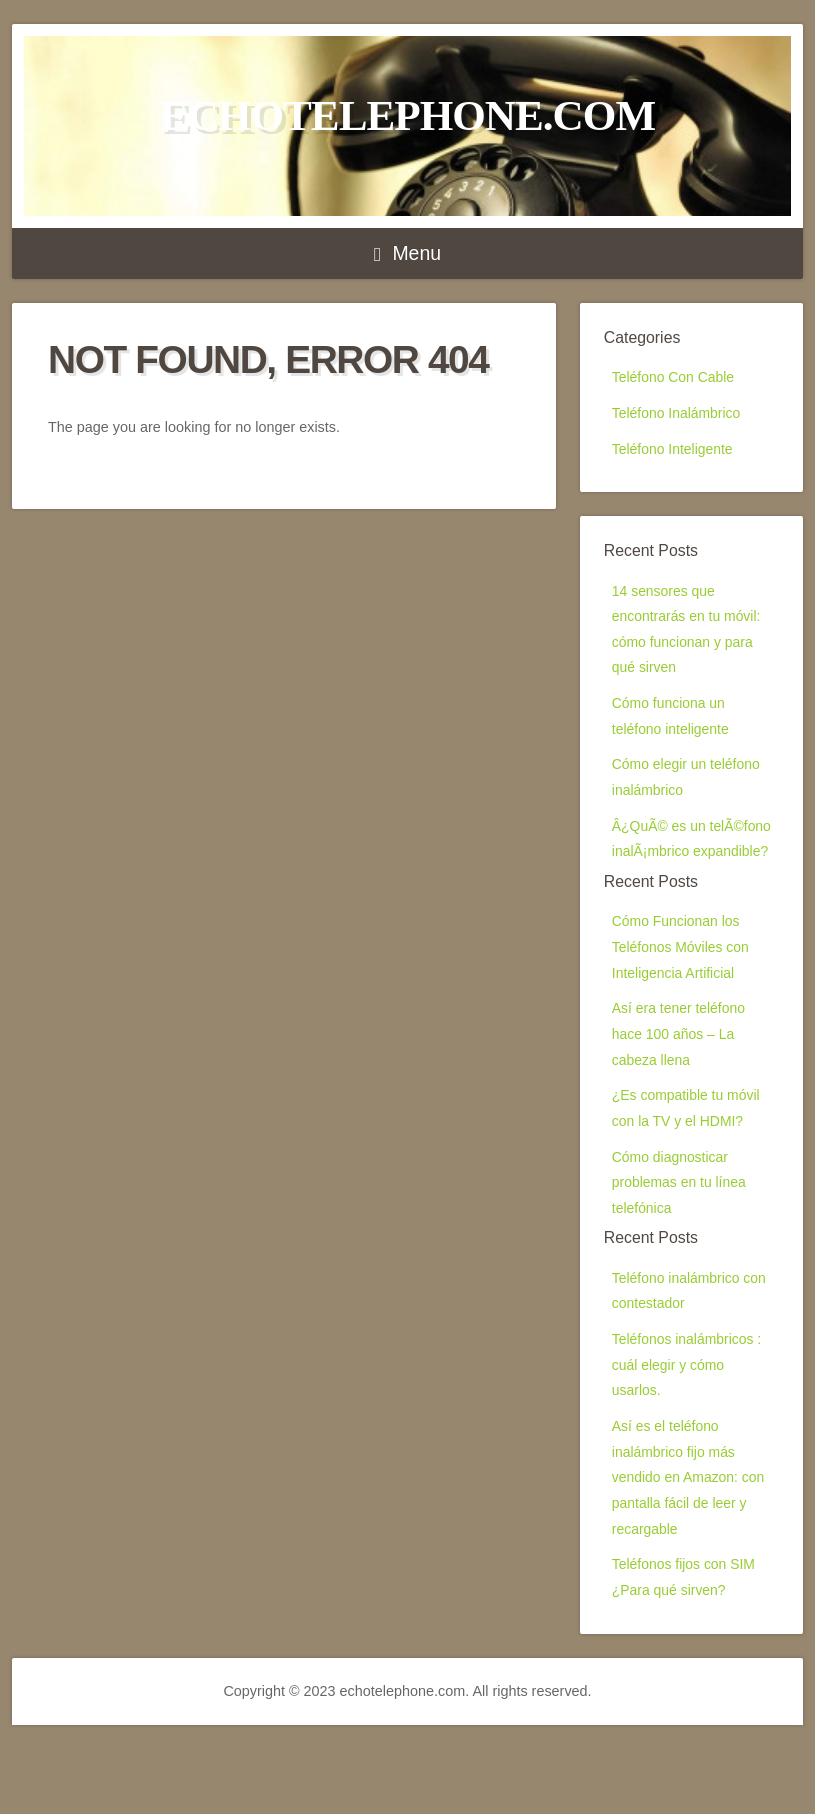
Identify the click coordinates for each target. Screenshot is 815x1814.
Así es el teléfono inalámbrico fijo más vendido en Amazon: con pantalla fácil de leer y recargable (691, 1558)
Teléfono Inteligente (674, 453)
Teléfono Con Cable (675, 378)
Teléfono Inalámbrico (678, 416)
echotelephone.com (407, 115)
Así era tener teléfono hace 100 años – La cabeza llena (681, 1091)
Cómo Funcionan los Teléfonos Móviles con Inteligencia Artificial (683, 999)
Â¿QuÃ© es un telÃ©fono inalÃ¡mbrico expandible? (685, 873)
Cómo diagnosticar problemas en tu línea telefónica (681, 1248)
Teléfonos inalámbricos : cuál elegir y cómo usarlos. (689, 1439)
